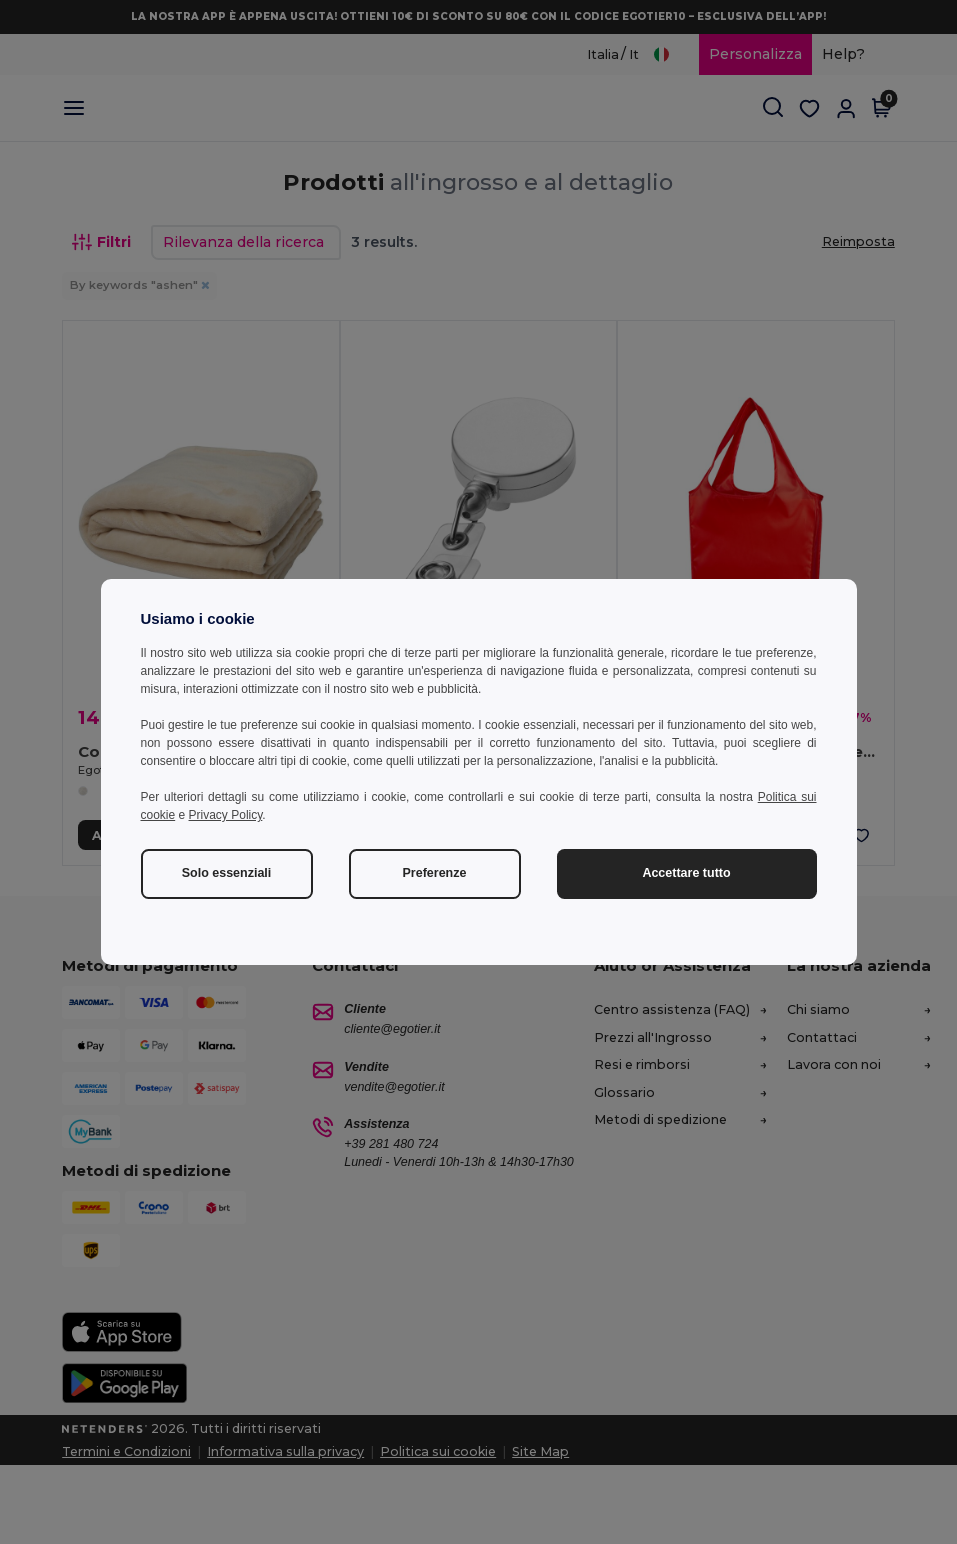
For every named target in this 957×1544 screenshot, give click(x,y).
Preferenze (435, 873)
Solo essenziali (227, 873)
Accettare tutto (686, 873)
